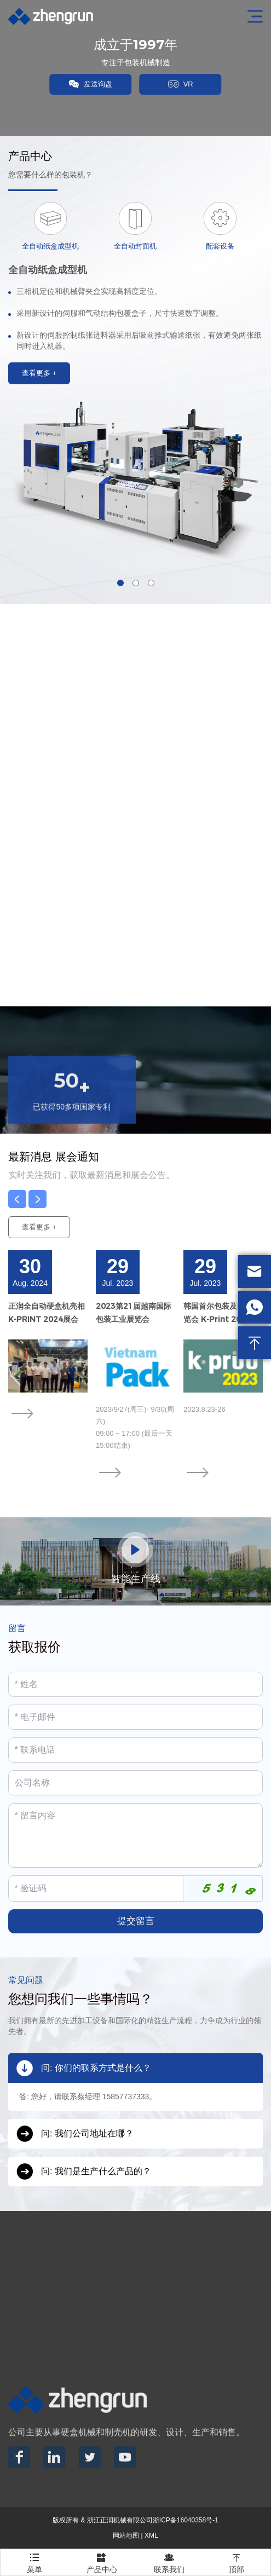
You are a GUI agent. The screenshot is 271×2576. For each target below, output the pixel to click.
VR (180, 84)
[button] (120, 583)
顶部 (236, 2561)
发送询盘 (90, 84)
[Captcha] (95, 1888)
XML (151, 2535)
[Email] (135, 1717)
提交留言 (135, 1921)
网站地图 (126, 2535)
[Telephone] (135, 1750)
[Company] (135, 1782)
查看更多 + (39, 1227)
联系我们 (169, 2561)
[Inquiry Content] (135, 1835)
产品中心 (101, 2561)
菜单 (34, 2561)
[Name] (135, 1684)
